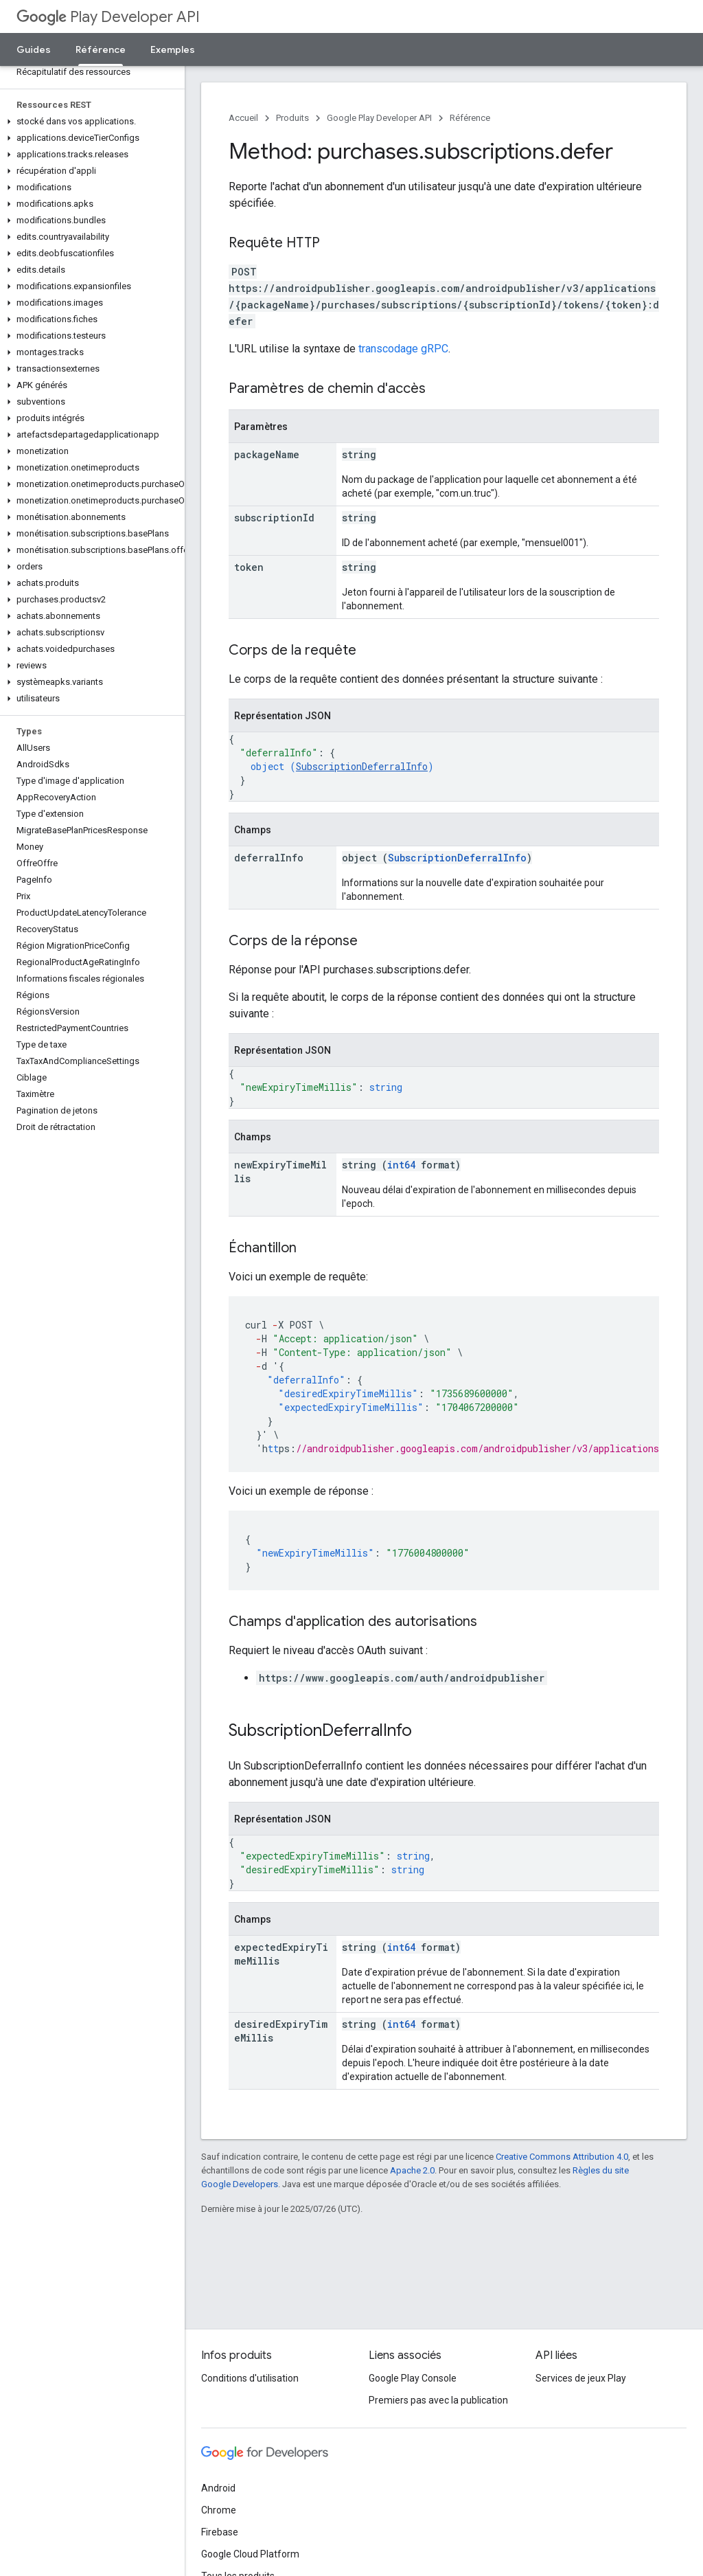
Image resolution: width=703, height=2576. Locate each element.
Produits (292, 118)
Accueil (243, 118)
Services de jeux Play (580, 2378)
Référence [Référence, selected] (101, 49)
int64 (401, 1164)
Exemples (172, 49)
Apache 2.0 (412, 2170)
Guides (33, 49)
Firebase (219, 2532)
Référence (470, 118)
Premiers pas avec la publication (438, 2400)
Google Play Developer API (379, 118)
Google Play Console (413, 2378)
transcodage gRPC (403, 348)
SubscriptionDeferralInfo (362, 766)
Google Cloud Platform (250, 2554)
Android (218, 2488)
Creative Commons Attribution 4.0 (562, 2156)
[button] (89, 121)
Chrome (218, 2510)
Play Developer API (108, 17)
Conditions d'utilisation (250, 2378)
